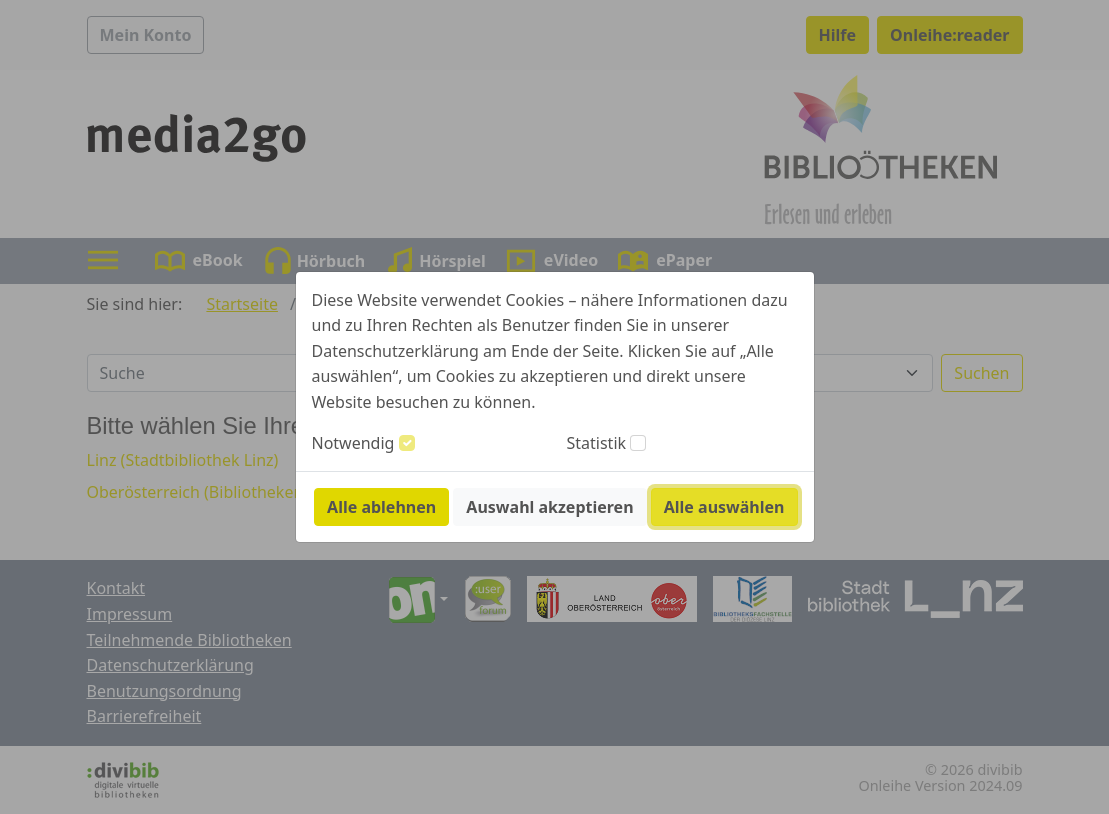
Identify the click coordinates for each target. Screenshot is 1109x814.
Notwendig (353, 443)
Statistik (597, 443)
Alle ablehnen (381, 507)
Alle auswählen (724, 507)
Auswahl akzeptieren (549, 507)
